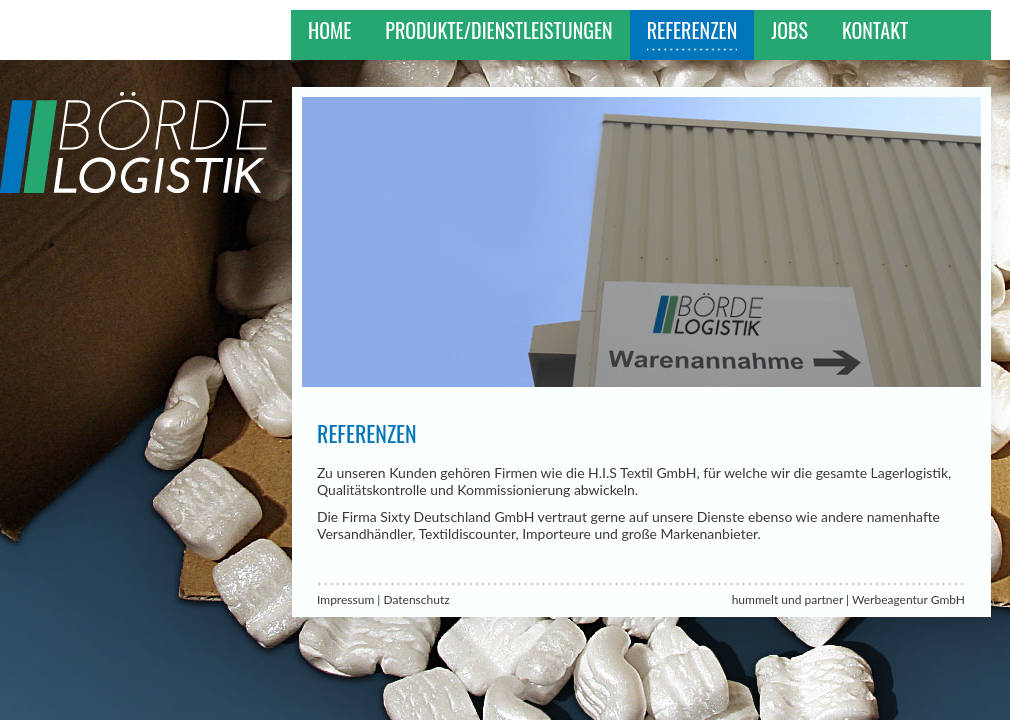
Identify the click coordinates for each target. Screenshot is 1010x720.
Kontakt (875, 30)
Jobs (789, 30)
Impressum (345, 599)
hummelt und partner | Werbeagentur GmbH (848, 599)
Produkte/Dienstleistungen (498, 30)
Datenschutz (416, 599)
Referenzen (692, 30)
